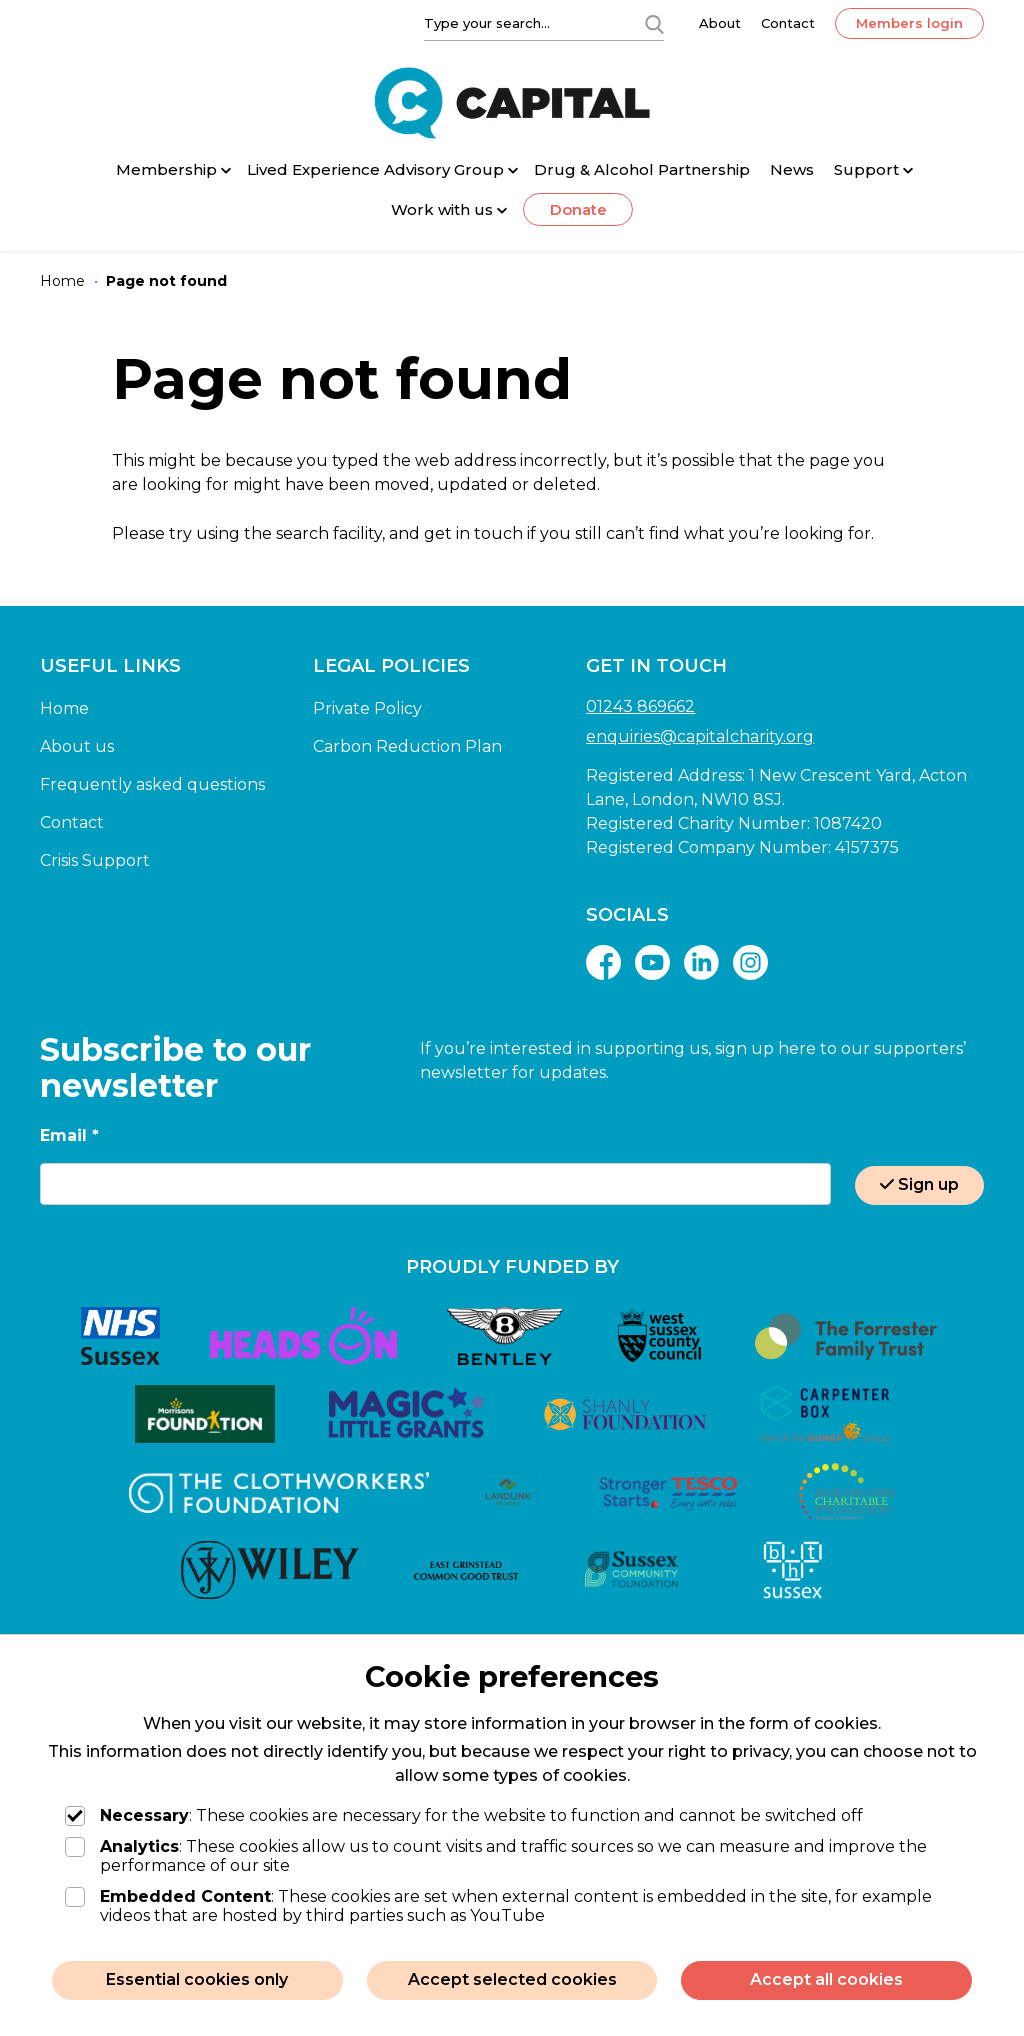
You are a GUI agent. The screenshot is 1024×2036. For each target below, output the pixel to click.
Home (64, 708)
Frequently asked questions (152, 784)
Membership (166, 169)
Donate (578, 209)
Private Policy (367, 708)
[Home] (62, 281)
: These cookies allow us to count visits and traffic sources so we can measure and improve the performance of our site (496, 1856)
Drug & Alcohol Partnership (642, 169)
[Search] (654, 23)
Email (69, 1135)
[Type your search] (521, 23)
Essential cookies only (197, 1979)
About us (77, 746)
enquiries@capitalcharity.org (700, 736)
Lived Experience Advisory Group (375, 169)
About (720, 23)
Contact (788, 23)
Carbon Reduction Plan (407, 746)
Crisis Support (95, 860)
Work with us (442, 209)
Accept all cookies (826, 1979)
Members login (909, 23)
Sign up (919, 1184)
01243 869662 (640, 706)
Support (866, 169)
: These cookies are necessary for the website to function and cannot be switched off (464, 1815)
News (792, 169)
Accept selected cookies (512, 1979)
